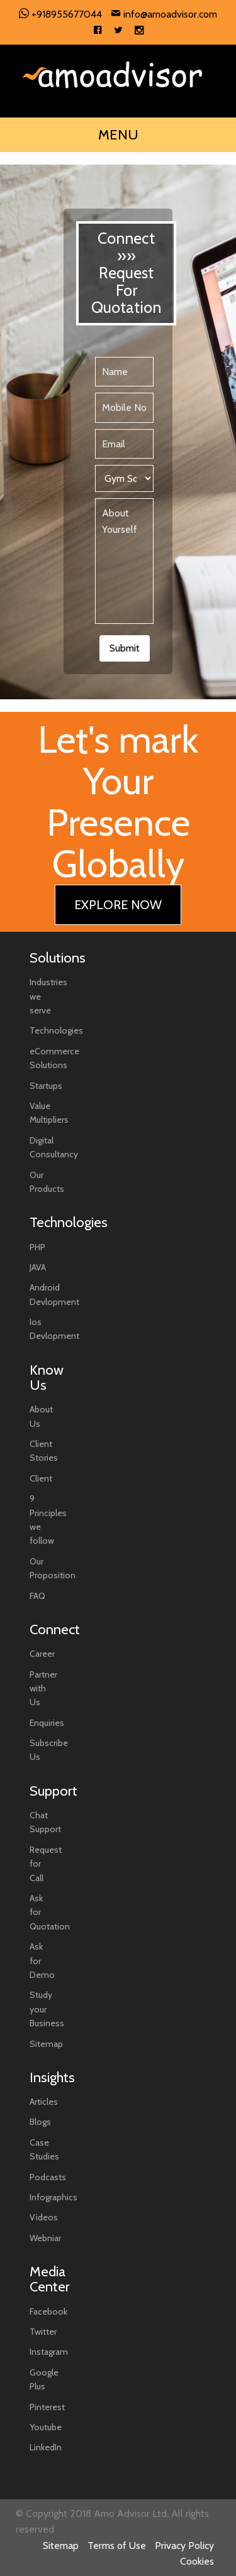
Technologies (56, 1030)
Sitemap (46, 2043)
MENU (118, 134)
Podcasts (48, 2177)
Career (42, 1653)
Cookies (197, 2561)
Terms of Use (116, 2545)
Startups (46, 1085)
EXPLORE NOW (118, 904)
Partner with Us (43, 1688)
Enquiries (47, 1722)
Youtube (46, 2427)
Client (41, 1478)
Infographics (53, 2197)
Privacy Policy (184, 2545)
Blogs (40, 2121)
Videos (44, 2217)
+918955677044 (60, 14)
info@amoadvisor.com (164, 14)
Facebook (48, 2311)
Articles (44, 2101)
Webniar (45, 2238)
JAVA (38, 1267)
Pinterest (47, 2407)
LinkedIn (46, 2447)
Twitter (43, 2331)
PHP (37, 1247)
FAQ (37, 1596)
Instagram (49, 2351)
